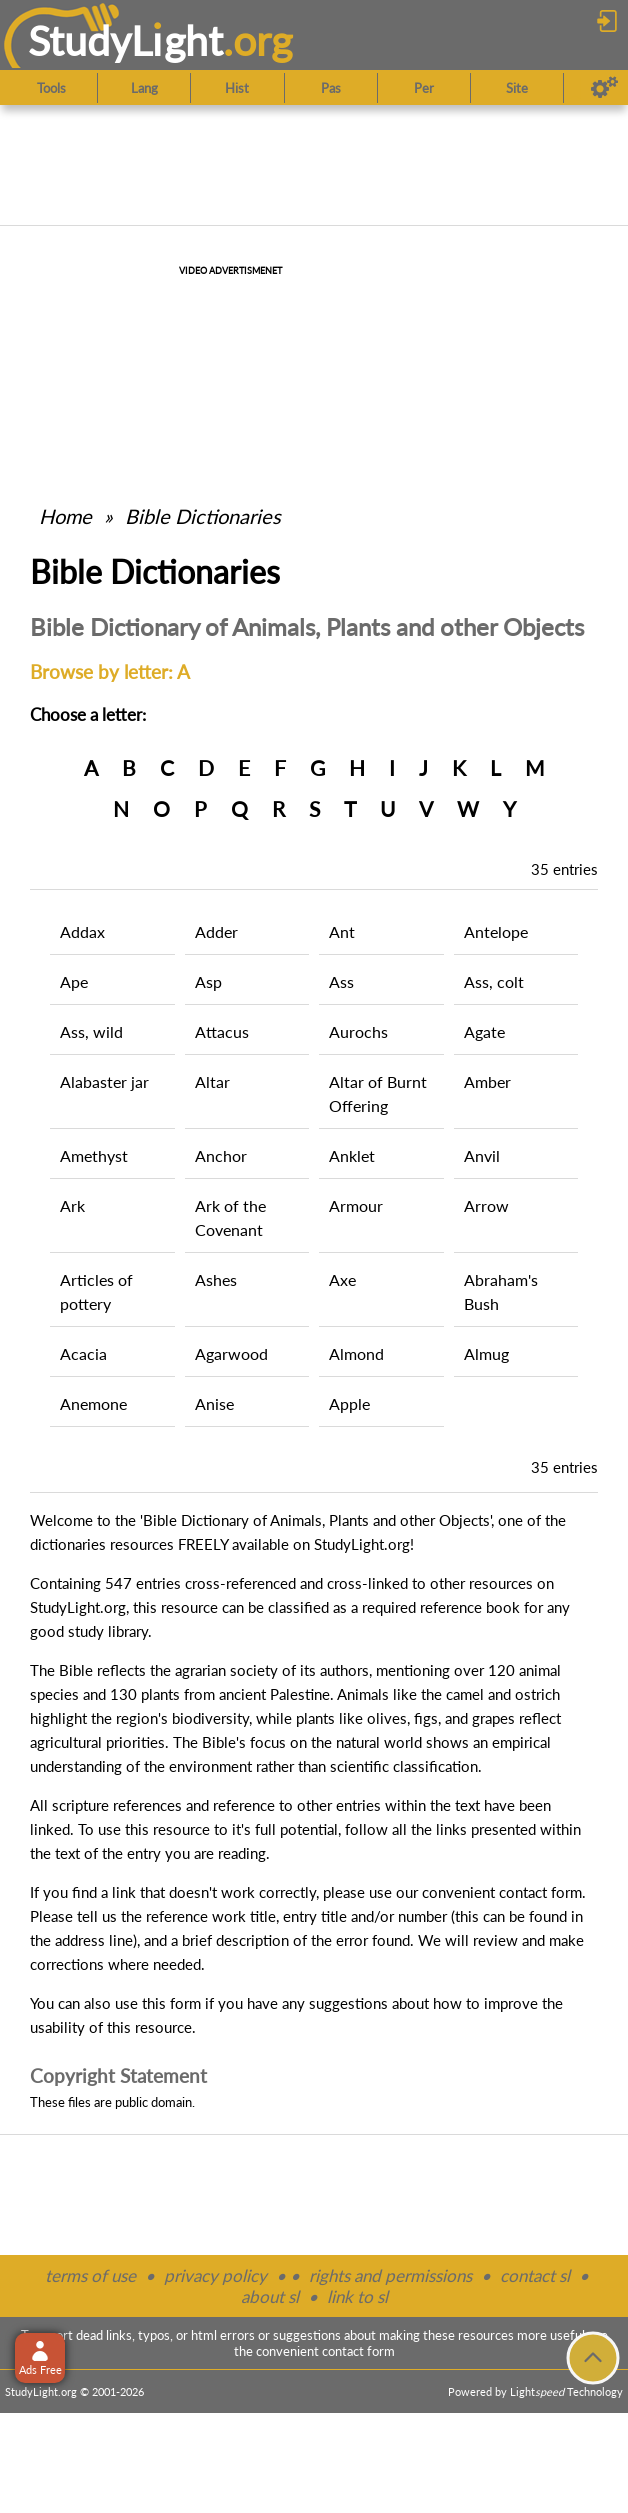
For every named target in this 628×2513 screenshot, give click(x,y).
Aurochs (358, 1031)
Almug (486, 1353)
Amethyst (94, 1155)
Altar (212, 1081)
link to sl (357, 2296)
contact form (540, 1892)
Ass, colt (494, 981)
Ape (74, 981)
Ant (342, 931)
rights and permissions (390, 2275)
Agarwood (231, 1353)
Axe (342, 1279)
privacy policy (215, 2275)
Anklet (352, 1155)
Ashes (216, 1279)
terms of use (90, 2275)
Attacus (222, 1031)
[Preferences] (604, 88)
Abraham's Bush (501, 1291)
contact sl (535, 2275)
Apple (349, 1403)
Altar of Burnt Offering (378, 1093)
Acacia (83, 1353)
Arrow (486, 1205)
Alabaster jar (104, 1081)
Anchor (221, 1155)
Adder (216, 931)
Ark (72, 1205)
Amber (487, 1081)
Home (65, 516)
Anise (214, 1403)
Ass (341, 981)
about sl (270, 2296)
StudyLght (125, 40)
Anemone (93, 1403)
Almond (356, 1353)
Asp (208, 981)
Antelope (496, 931)
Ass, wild (91, 1031)
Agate (484, 1031)
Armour (356, 1205)
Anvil (482, 1155)
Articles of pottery (96, 1291)
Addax (82, 931)
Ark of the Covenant (230, 1217)
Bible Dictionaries (203, 516)
